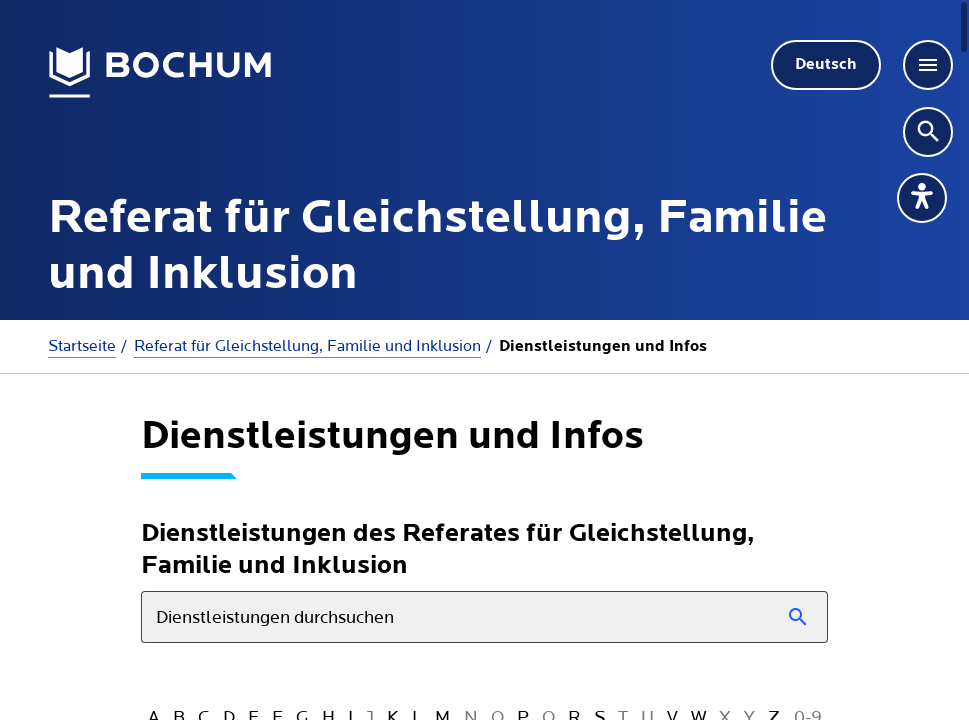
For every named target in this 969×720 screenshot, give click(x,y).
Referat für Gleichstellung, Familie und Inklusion (307, 346)
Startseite (82, 346)
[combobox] (484, 617)
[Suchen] (798, 617)
